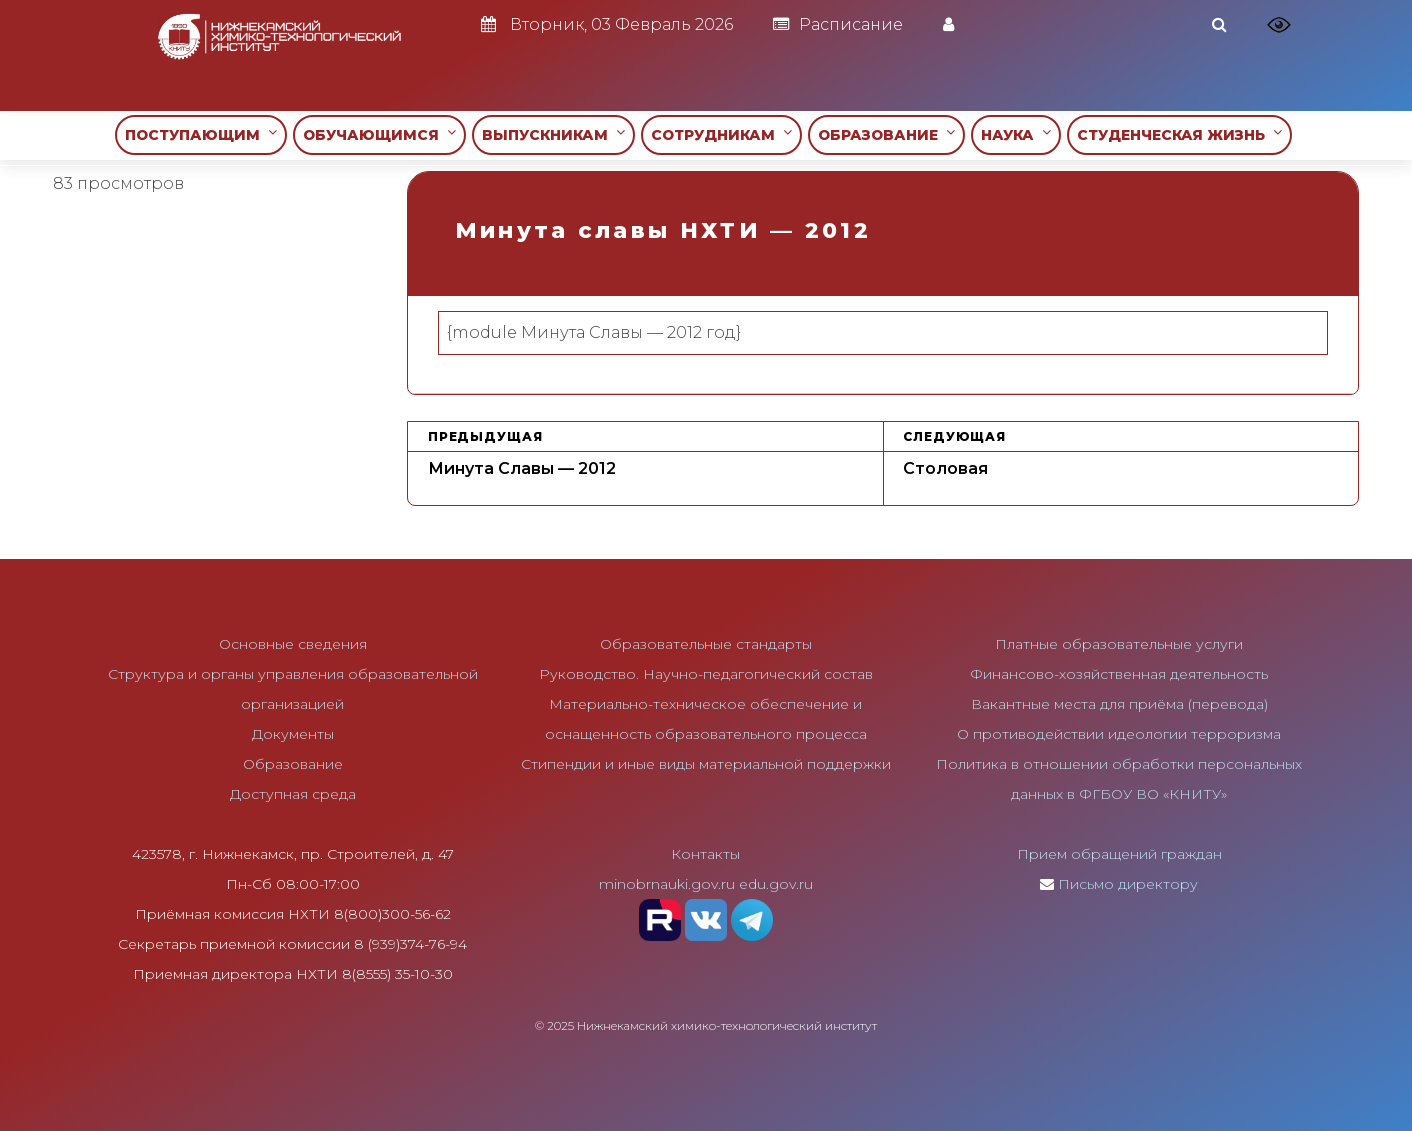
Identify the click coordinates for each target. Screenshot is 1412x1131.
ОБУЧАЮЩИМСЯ (379, 134)
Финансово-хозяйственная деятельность (1119, 674)
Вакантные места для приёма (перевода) (1119, 704)
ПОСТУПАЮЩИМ (201, 134)
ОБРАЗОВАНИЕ (886, 134)
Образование (293, 764)
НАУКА (1016, 134)
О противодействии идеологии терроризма (1119, 734)
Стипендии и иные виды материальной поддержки (706, 764)
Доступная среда (293, 794)
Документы (293, 734)
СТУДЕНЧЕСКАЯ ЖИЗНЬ (1179, 134)
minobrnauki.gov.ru (667, 884)
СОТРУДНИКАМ (721, 134)
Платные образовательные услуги (1119, 644)
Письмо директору (1128, 884)
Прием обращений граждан (1119, 854)
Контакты (705, 854)
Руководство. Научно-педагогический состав (706, 674)
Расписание (838, 24)
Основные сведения (293, 644)
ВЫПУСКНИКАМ (553, 134)
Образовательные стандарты (706, 644)
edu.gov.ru (776, 884)
